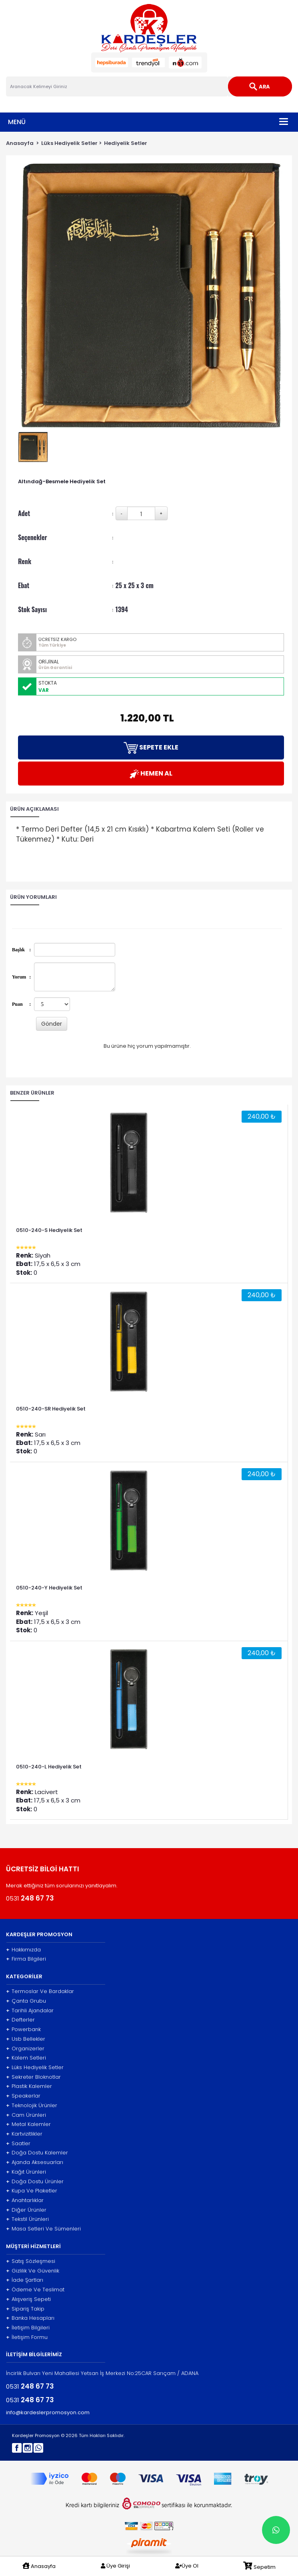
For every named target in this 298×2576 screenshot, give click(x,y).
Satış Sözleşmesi (30, 2261)
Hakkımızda (23, 1949)
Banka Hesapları (30, 2318)
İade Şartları (24, 2280)
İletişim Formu (27, 2337)
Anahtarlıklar (25, 2200)
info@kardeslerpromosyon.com (48, 2412)
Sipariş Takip (25, 2309)
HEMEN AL (151, 774)
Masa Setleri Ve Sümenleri (43, 2228)
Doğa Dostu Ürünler (35, 2181)
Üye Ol (186, 2566)
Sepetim (259, 2566)
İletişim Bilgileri (28, 2327)
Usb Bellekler (25, 2039)
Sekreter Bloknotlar (33, 2077)
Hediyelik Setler (125, 143)
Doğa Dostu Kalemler (37, 2152)
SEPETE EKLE (151, 748)
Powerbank (23, 2029)
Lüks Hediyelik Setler (69, 143)
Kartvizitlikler (24, 2134)
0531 (30, 1898)
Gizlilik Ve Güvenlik (32, 2271)
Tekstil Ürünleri (27, 2219)
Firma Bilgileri (26, 1959)
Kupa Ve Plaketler (31, 2190)
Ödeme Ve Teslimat (35, 2289)
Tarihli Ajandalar (30, 2010)
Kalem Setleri (26, 2058)
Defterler (20, 2019)
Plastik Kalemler (29, 2086)
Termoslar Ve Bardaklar (40, 1991)
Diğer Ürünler (26, 2210)
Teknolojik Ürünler (31, 2105)
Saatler (18, 2143)
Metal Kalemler (28, 2124)
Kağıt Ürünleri (26, 2172)
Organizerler (25, 2048)
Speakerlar (23, 2096)
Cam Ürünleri (26, 2115)
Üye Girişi (115, 2566)
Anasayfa (20, 143)
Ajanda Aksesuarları (34, 2162)
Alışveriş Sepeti (28, 2299)
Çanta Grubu (26, 2001)
